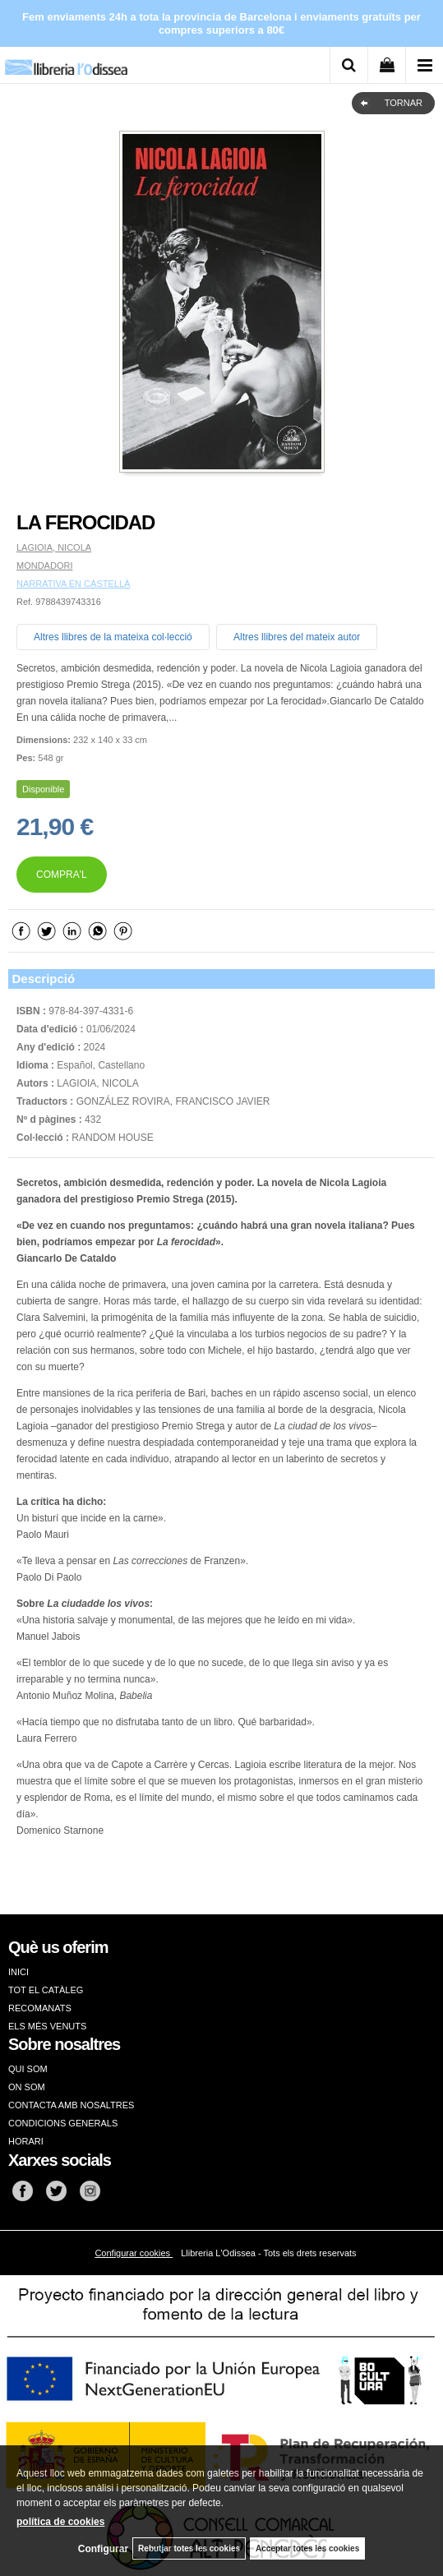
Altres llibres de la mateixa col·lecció (113, 637)
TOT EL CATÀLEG (45, 1990)
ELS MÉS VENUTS (47, 2026)
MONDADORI (44, 565)
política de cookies (60, 2522)
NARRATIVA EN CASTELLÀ (73, 584)
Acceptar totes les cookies (307, 2548)
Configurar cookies (134, 2253)
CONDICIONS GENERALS (63, 2123)
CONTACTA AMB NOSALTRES (71, 2105)
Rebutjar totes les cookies (189, 2548)
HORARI (26, 2141)
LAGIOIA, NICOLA (53, 547)
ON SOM (26, 2087)
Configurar (103, 2549)
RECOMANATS (40, 2008)
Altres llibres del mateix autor (296, 637)
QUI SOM (28, 2069)
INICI (18, 1972)
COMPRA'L (61, 874)
